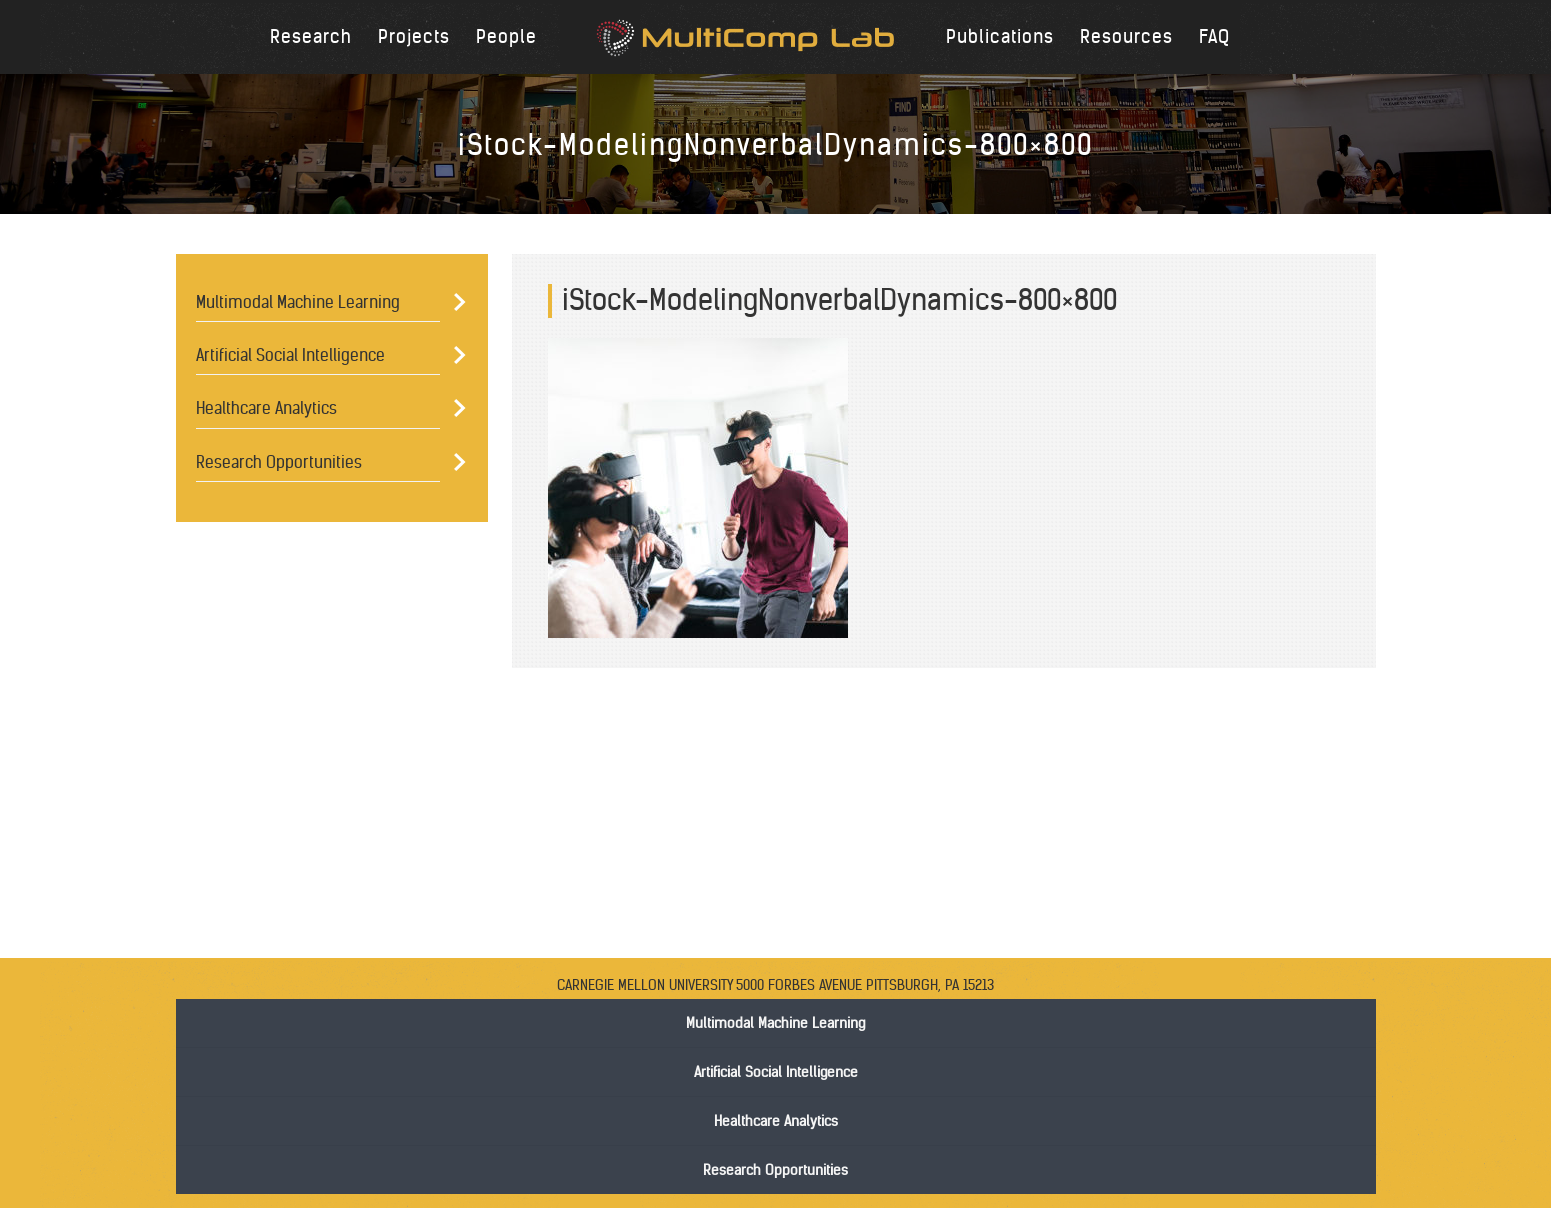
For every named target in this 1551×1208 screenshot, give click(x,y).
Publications (1000, 36)
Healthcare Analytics (266, 408)
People (506, 36)
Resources (1126, 36)
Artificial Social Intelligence (290, 355)
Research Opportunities (279, 462)
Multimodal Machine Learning (298, 302)
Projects (414, 36)
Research (311, 36)
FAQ (1214, 36)
